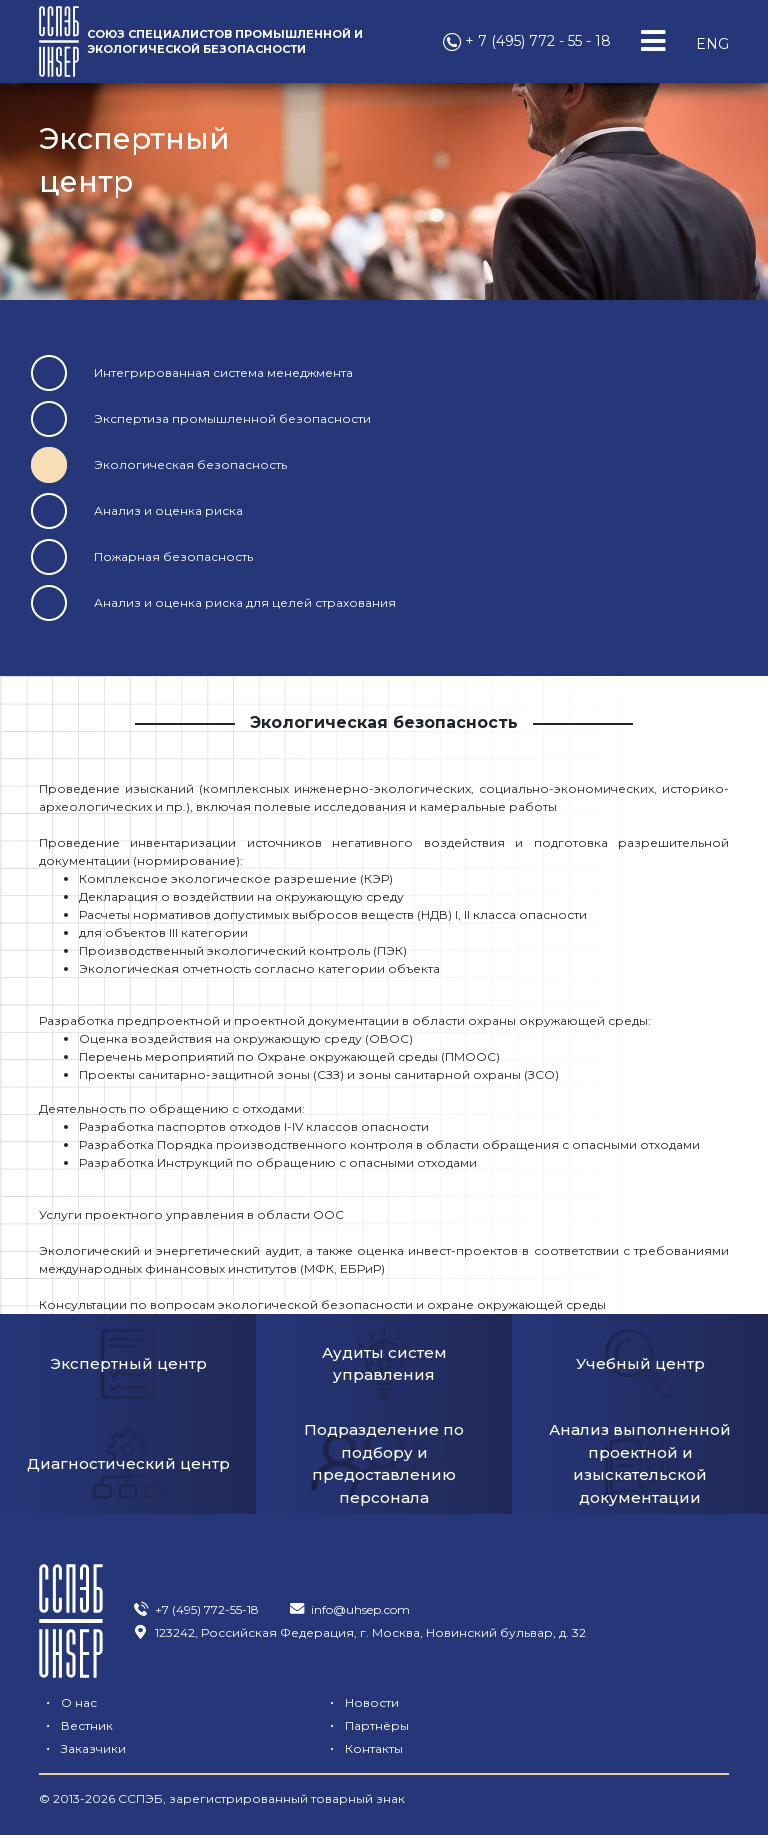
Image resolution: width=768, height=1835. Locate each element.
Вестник (555, 1702)
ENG (712, 44)
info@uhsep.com (349, 1609)
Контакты (558, 1725)
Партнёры (81, 1725)
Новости (316, 1702)
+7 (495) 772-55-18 (195, 1609)
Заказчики (322, 1725)
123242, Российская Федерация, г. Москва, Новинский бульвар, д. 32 (359, 1632)
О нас (67, 1702)
